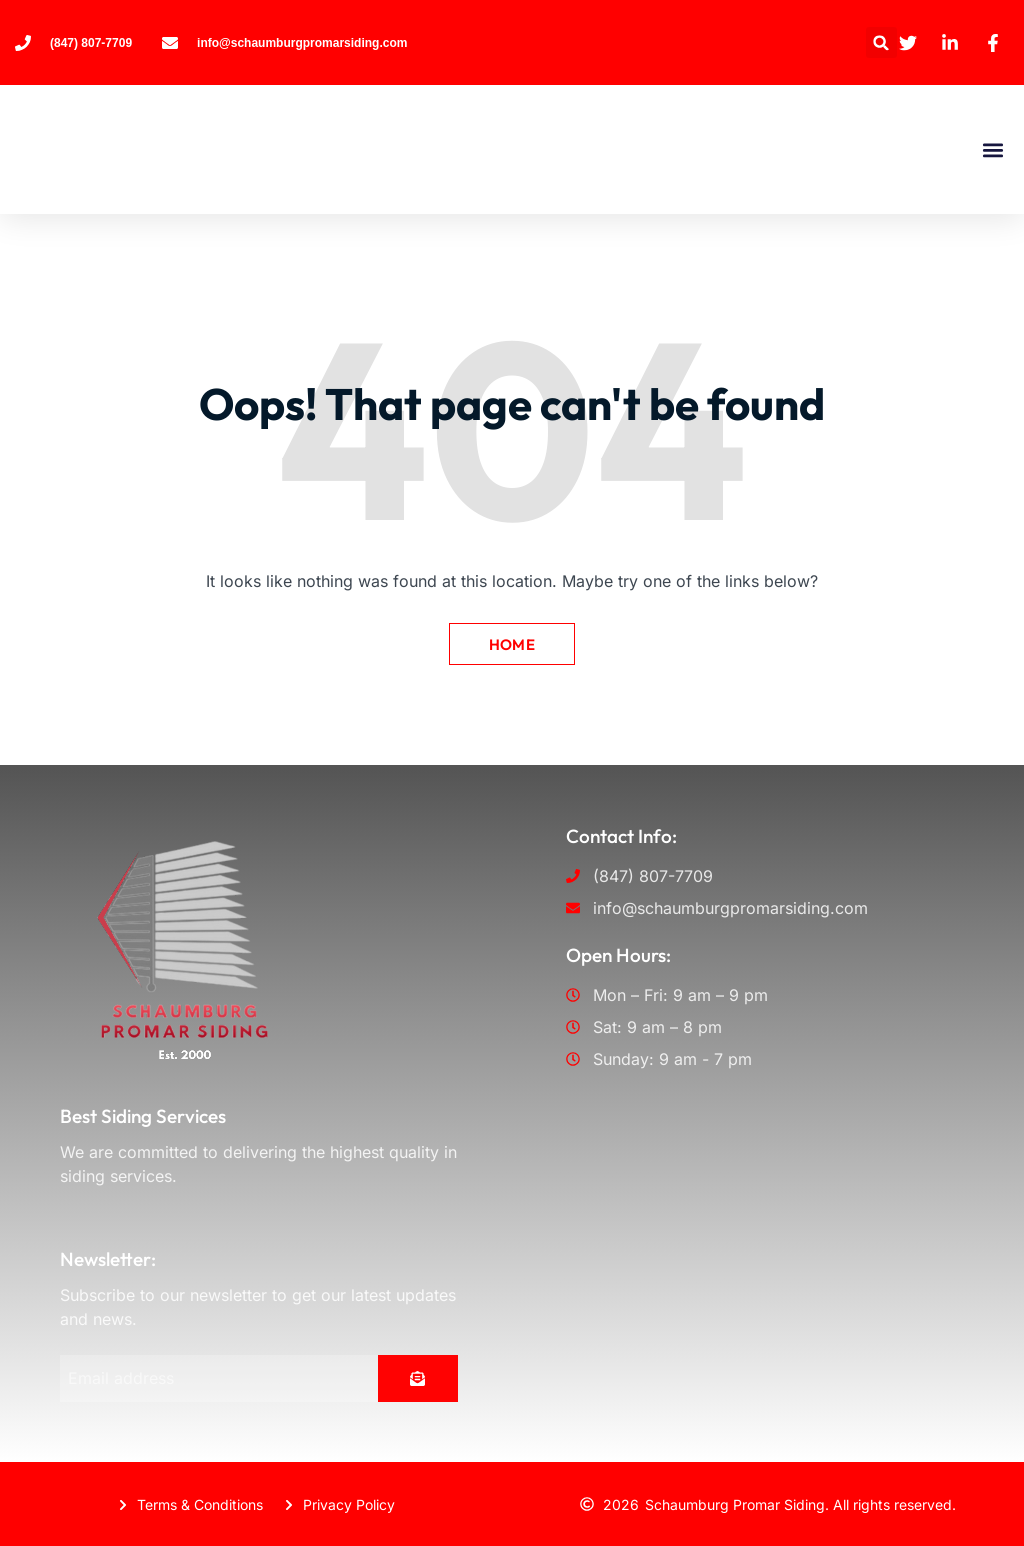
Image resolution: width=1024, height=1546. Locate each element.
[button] (881, 42)
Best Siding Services (143, 1115)
